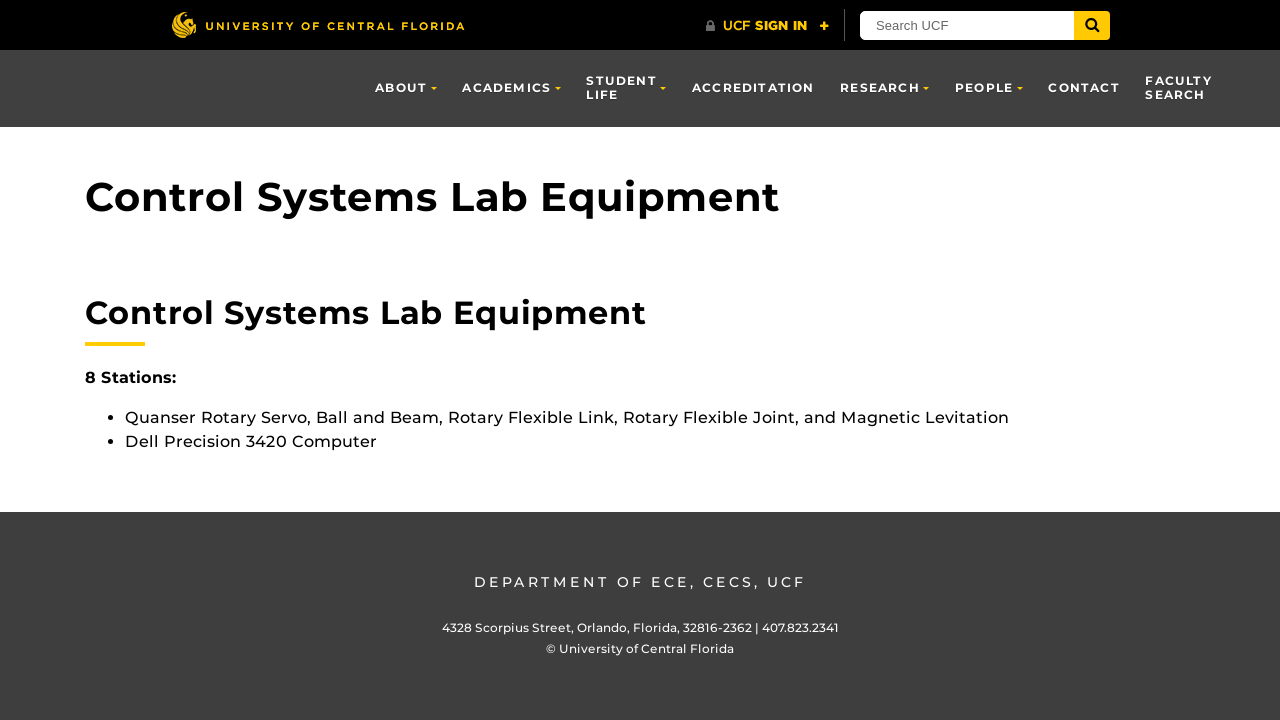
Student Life (621, 87)
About (401, 87)
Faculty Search (1178, 87)
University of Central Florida (646, 648)
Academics (506, 87)
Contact (1083, 87)
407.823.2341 (800, 627)
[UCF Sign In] (767, 26)
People (984, 87)
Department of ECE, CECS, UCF (640, 582)
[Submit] (1092, 25)
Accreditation (753, 87)
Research (880, 87)
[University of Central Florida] (318, 24)
